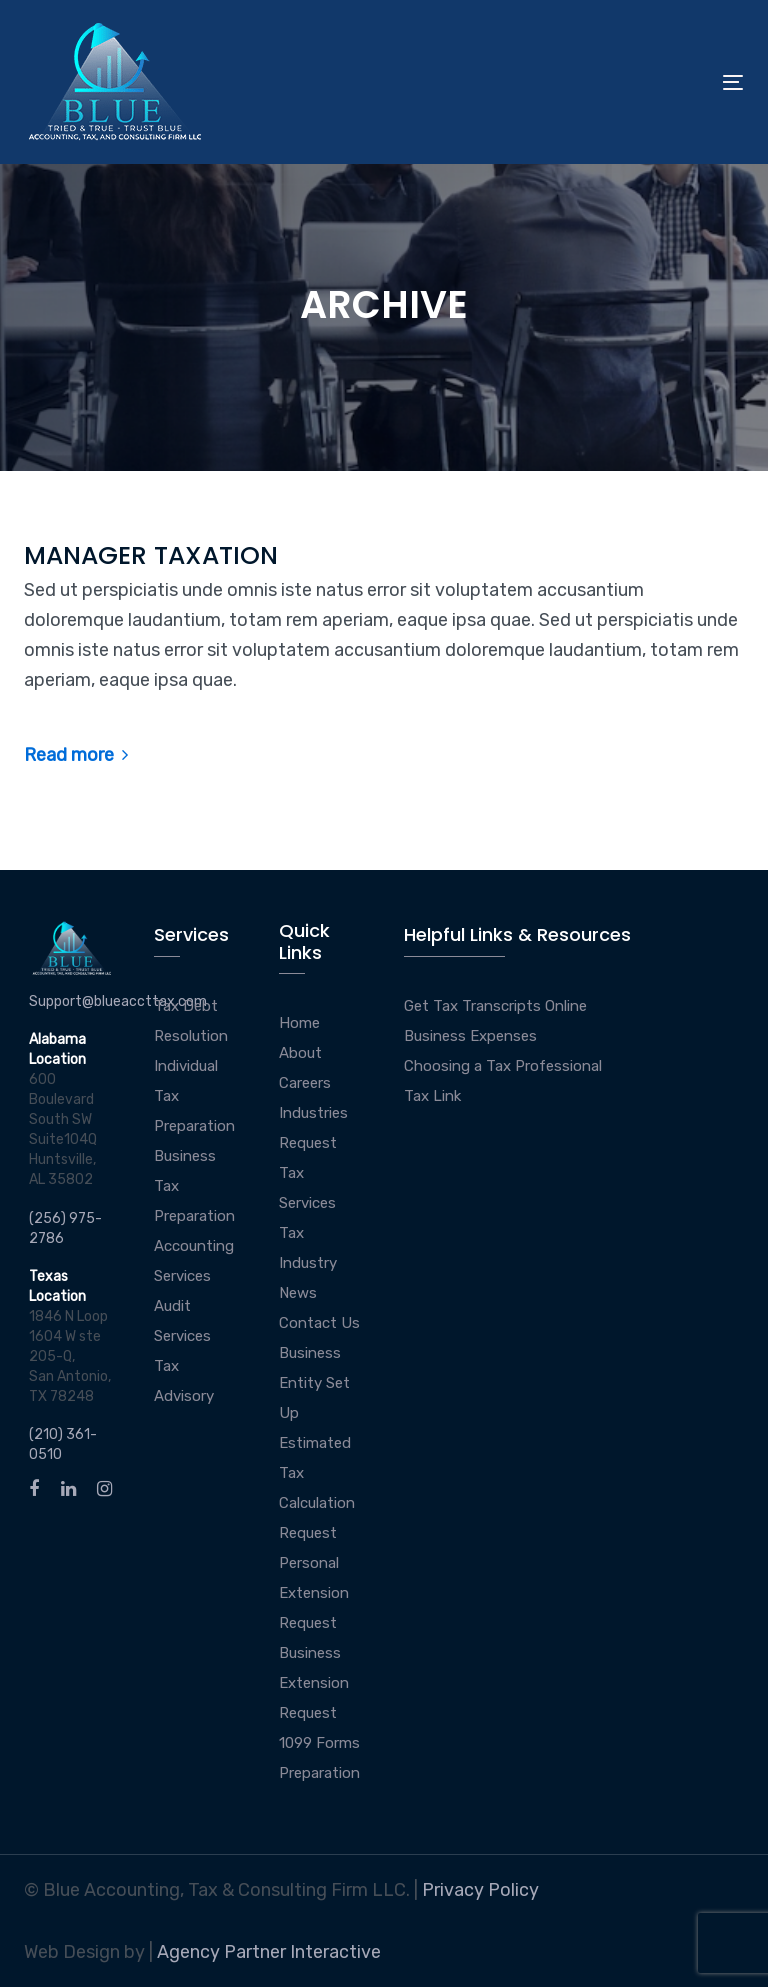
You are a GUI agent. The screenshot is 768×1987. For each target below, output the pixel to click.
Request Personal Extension (314, 1563)
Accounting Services (194, 1261)
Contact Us (319, 1323)
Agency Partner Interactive (269, 1952)
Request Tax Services (308, 1173)
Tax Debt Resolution (191, 1021)
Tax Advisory (184, 1381)
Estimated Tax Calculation (317, 1473)
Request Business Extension (314, 1653)
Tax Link (432, 1096)
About (300, 1053)
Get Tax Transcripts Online (495, 1006)
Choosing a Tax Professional (503, 1066)
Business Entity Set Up (314, 1383)
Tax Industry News (308, 1263)
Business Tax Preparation (194, 1186)
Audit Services (182, 1321)
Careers (305, 1083)
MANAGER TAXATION (151, 556)
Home (299, 1023)
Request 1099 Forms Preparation (319, 1743)
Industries (313, 1113)
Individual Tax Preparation (194, 1096)
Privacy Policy (480, 1890)
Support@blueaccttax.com (118, 1001)
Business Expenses (470, 1036)
